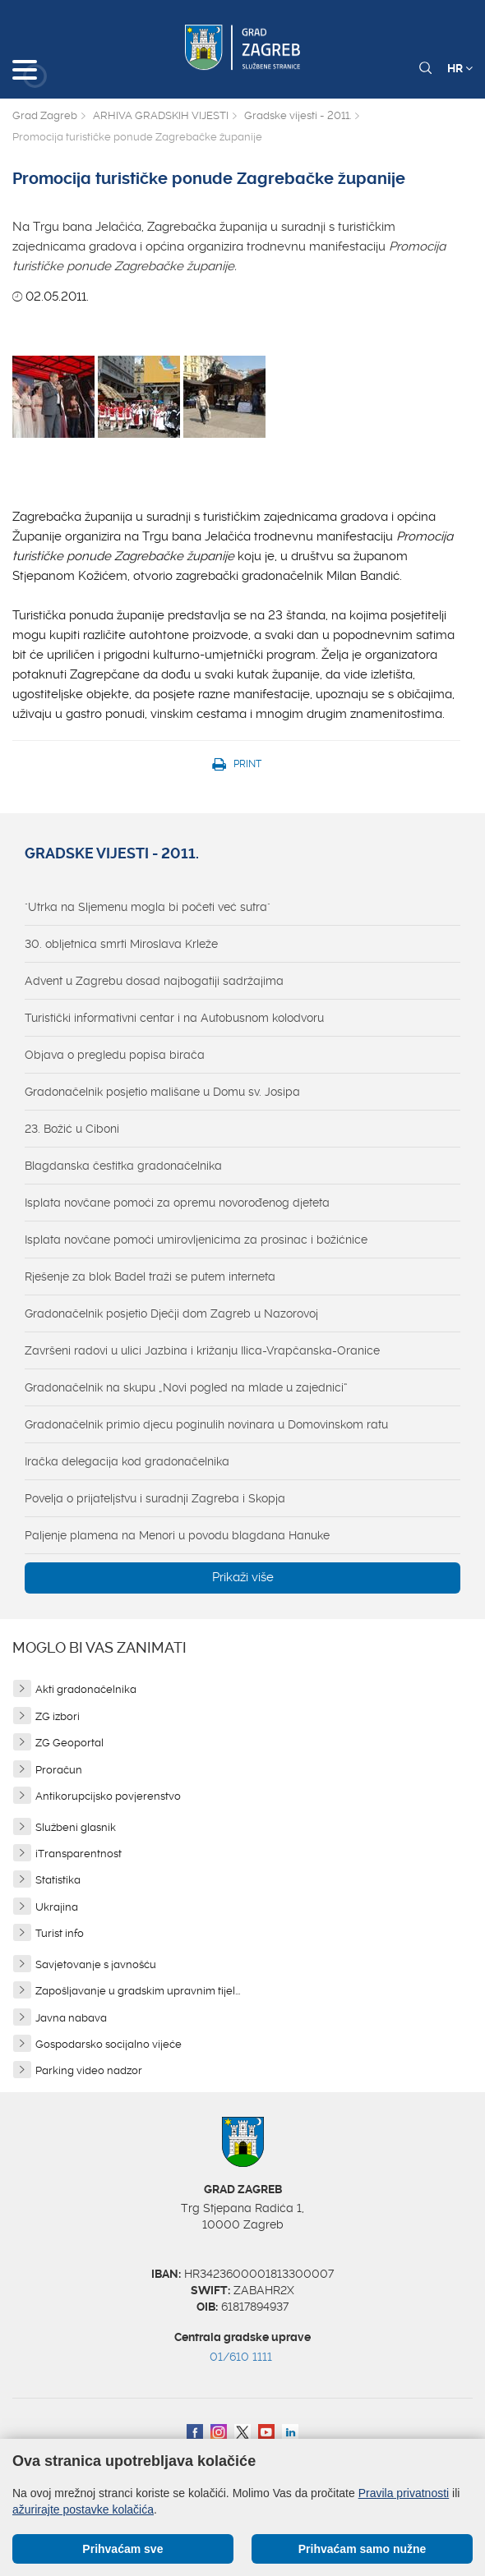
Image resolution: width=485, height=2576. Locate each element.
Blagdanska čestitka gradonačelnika (123, 1165)
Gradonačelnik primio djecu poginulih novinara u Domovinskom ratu (206, 1424)
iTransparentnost (78, 1853)
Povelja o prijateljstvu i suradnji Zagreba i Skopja (155, 1498)
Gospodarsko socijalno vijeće (108, 2044)
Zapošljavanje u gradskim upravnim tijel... (137, 1991)
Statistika (58, 1880)
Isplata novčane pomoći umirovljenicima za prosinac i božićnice (196, 1239)
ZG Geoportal (69, 1742)
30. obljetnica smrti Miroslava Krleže (121, 943)
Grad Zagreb (44, 115)
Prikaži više (243, 1577)
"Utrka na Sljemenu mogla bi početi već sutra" (147, 906)
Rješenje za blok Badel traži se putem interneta (150, 1276)
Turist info (59, 1933)
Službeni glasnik (75, 1827)
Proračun (58, 1770)
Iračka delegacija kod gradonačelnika (127, 1461)
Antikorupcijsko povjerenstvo (108, 1796)
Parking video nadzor (88, 2070)
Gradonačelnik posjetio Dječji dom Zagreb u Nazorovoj (171, 1313)
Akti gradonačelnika (85, 1689)
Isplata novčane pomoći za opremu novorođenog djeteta (177, 1202)
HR (460, 68)
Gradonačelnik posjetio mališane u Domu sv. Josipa (162, 1091)
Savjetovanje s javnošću (95, 1964)
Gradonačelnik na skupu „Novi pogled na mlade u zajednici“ (186, 1387)
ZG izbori (57, 1716)
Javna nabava (71, 2018)
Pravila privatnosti (404, 2493)
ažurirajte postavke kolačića (83, 2509)
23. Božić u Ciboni (72, 1128)
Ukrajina (56, 1907)
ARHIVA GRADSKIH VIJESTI (161, 115)
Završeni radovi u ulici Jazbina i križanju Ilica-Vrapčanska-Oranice (202, 1350)
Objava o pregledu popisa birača (115, 1054)
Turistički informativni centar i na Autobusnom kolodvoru (174, 1017)
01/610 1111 (241, 2356)
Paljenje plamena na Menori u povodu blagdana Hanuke (177, 1535)
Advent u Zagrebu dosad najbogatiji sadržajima (154, 980)
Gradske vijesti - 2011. (297, 115)
